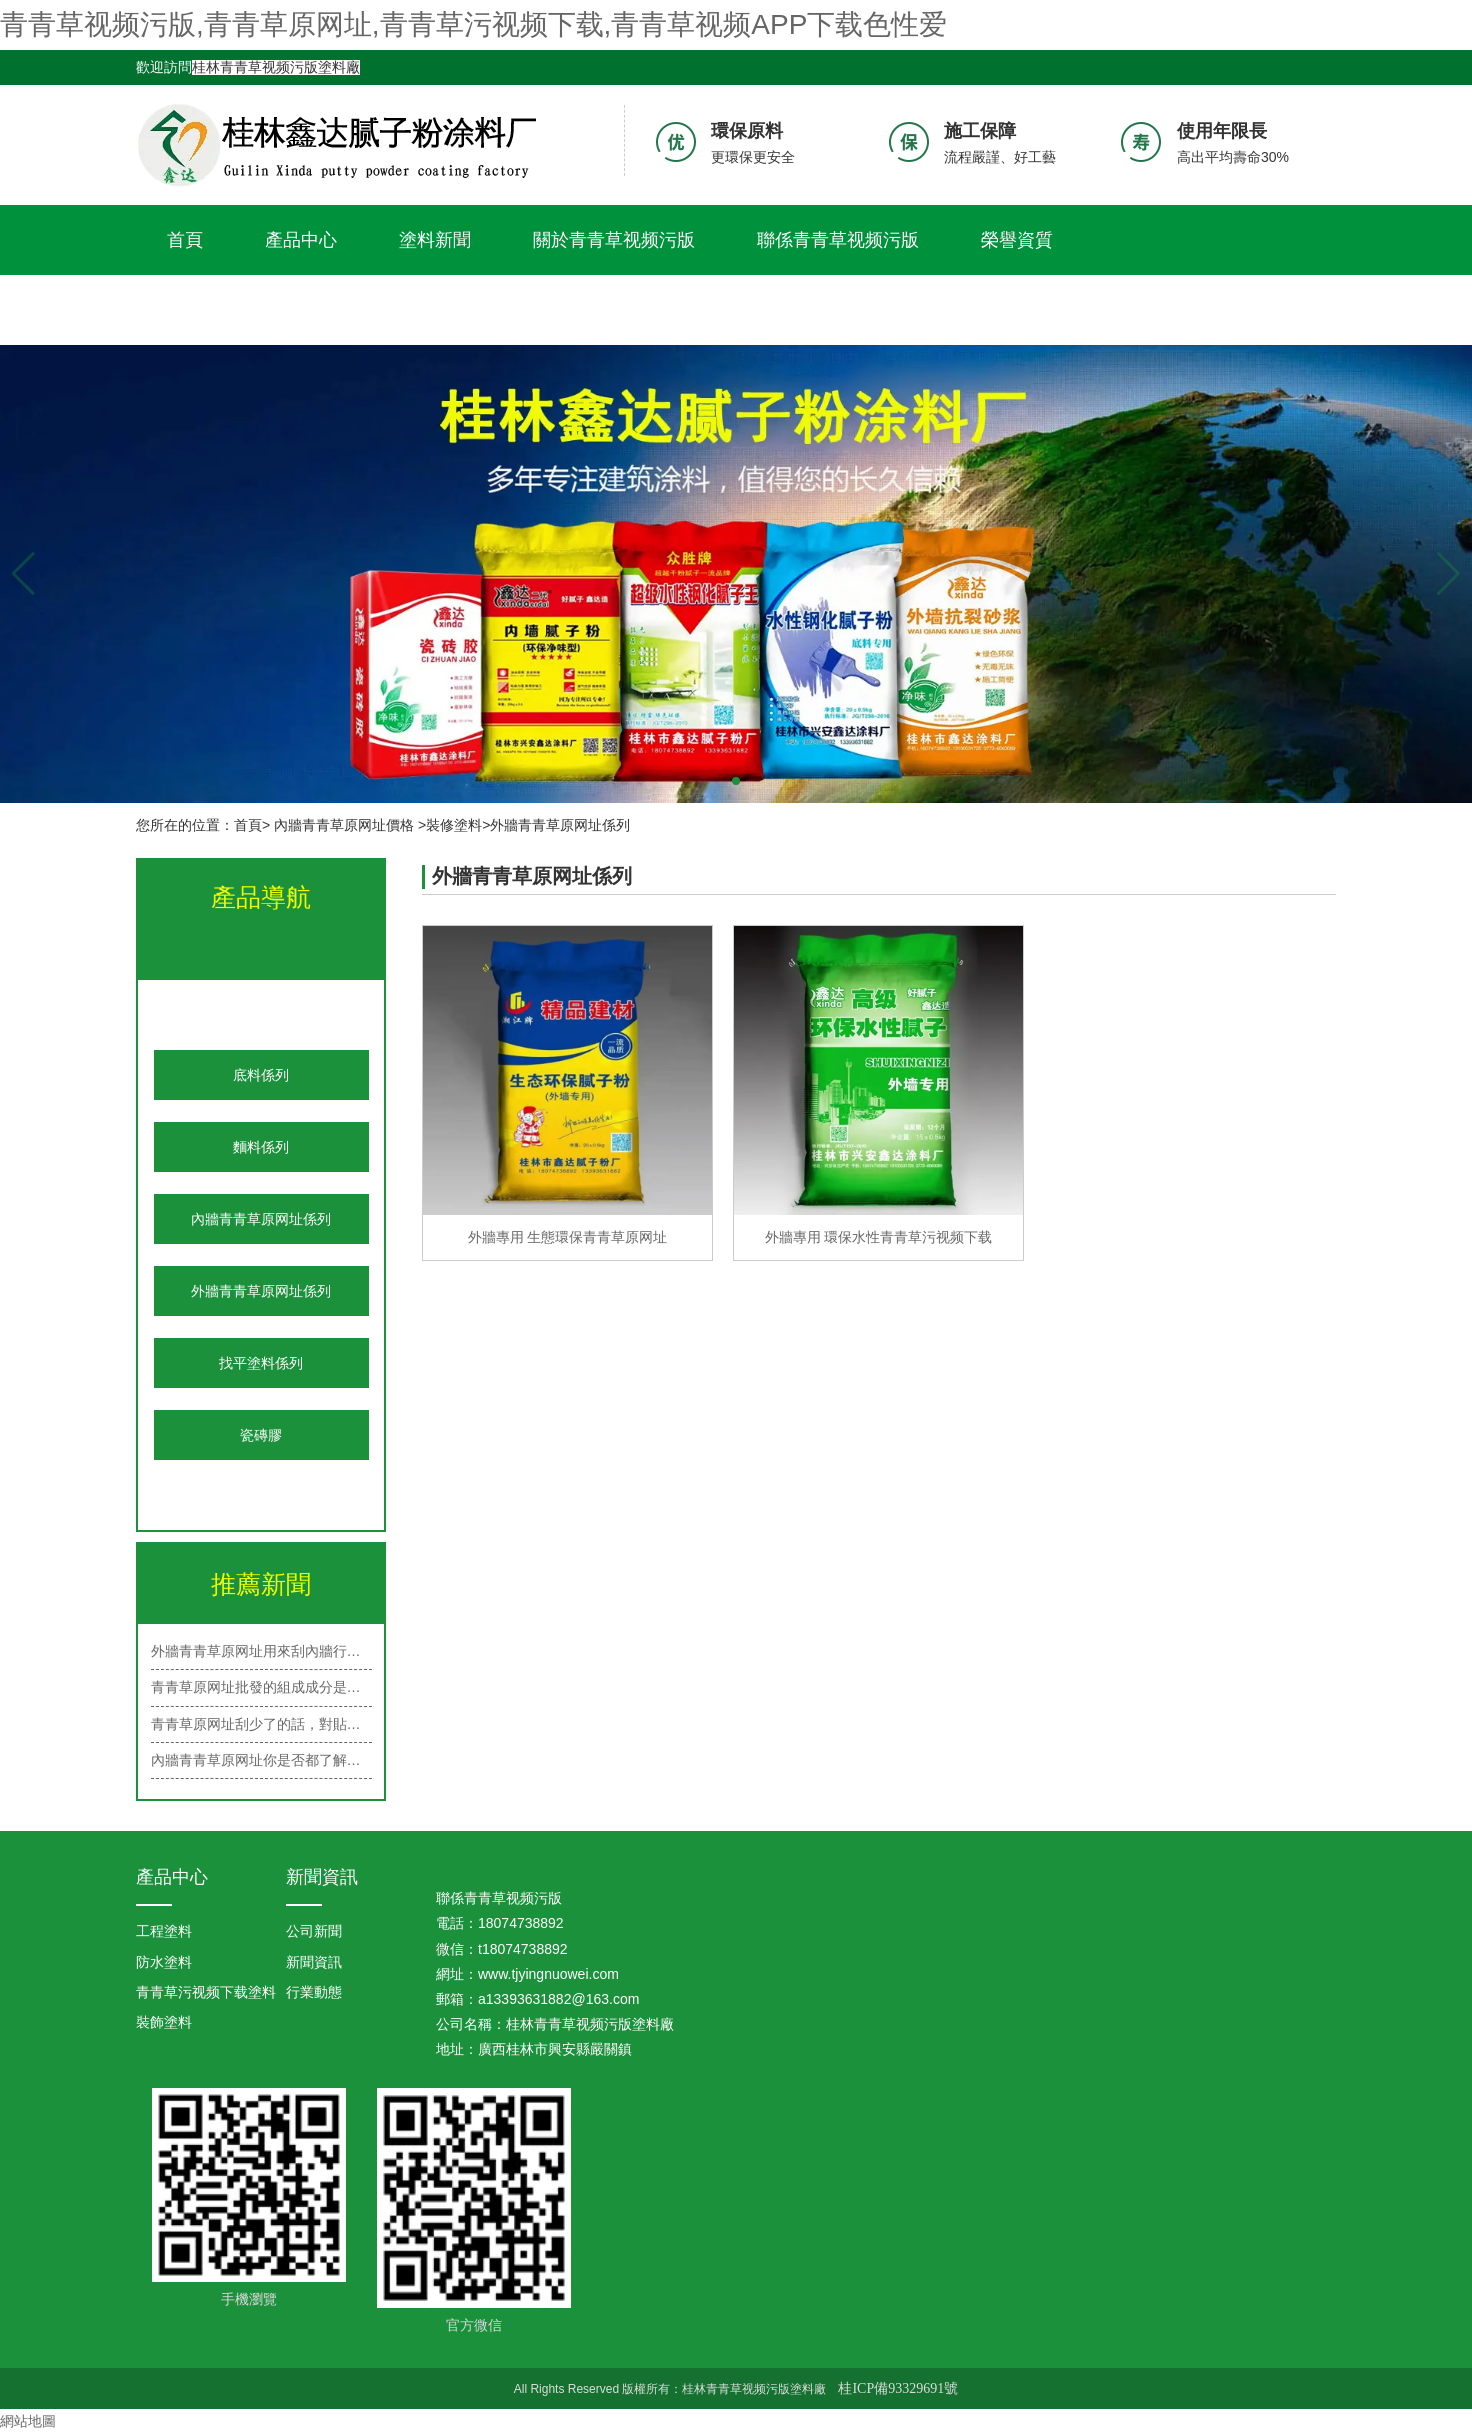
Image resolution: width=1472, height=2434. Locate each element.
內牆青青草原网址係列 (261, 1219)
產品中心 (301, 240)
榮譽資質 (1017, 240)
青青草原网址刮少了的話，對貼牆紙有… (261, 1724)
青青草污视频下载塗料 (206, 1992)
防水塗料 (164, 1962)
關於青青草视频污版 (614, 240)
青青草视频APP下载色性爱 (275, 310)
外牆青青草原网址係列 (261, 1291)
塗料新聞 (435, 240)
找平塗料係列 (261, 1363)
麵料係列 (261, 1147)
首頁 (185, 240)
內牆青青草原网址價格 (344, 825)
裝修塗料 (454, 825)
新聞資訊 (322, 1877)
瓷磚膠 (261, 1435)
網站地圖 (28, 2421)
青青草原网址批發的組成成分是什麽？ (261, 1687)
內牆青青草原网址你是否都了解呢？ (261, 1760)
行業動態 (314, 1992)
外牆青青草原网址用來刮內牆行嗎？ (261, 1651)
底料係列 (261, 1075)
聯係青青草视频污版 (838, 240)
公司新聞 (314, 1931)
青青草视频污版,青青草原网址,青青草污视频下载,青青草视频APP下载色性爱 (473, 24)
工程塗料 (164, 1931)
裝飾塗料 (164, 2022)
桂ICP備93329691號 (898, 2388)
